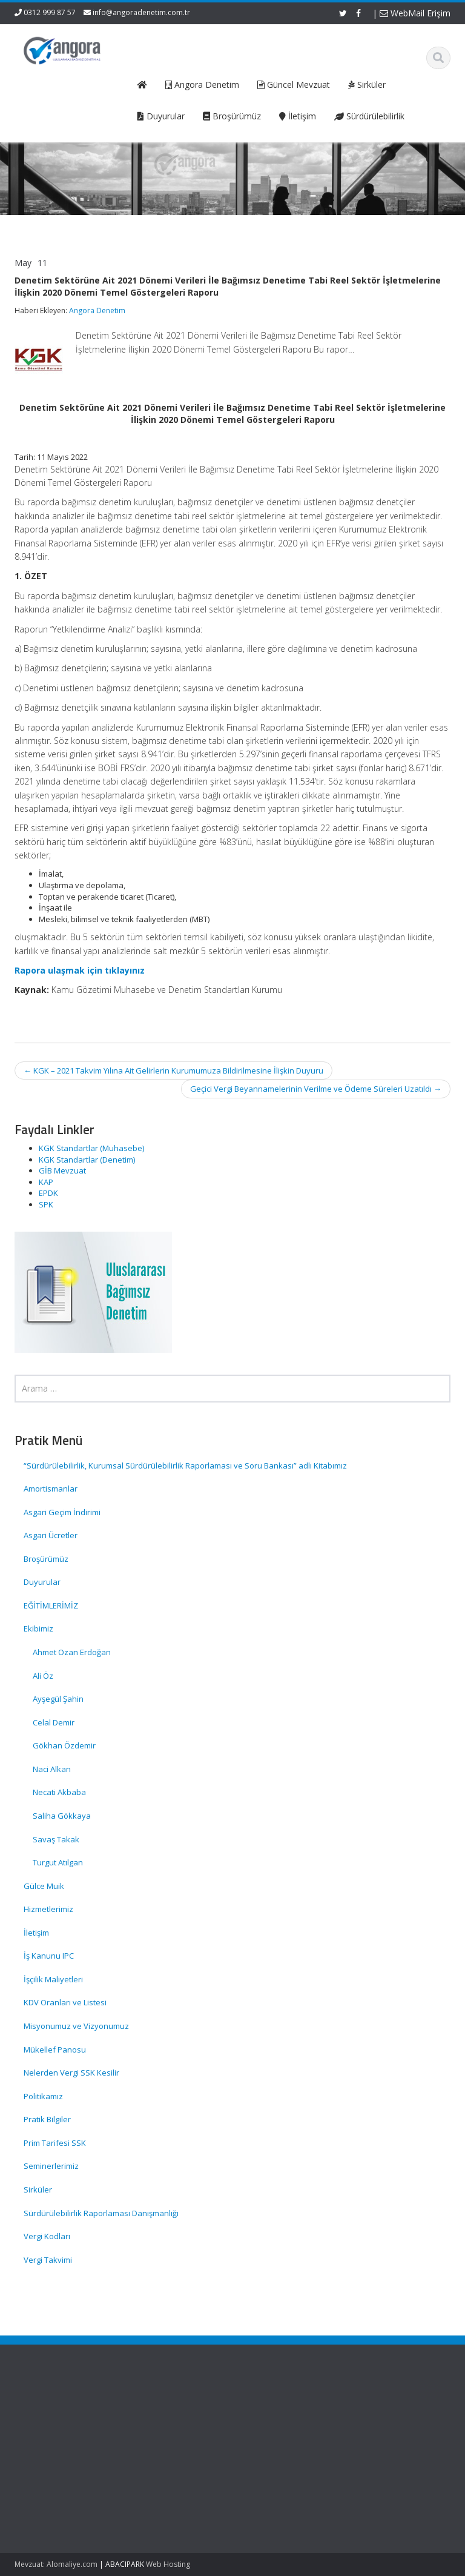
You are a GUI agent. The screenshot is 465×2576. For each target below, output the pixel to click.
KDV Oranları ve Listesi (65, 2002)
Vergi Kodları (47, 2236)
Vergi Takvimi (48, 2259)
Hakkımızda (188, 2422)
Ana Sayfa (186, 2411)
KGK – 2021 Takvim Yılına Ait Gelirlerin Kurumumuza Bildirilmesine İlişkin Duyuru (173, 1070)
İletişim (36, 1932)
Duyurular (42, 1581)
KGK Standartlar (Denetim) (87, 1159)
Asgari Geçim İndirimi (62, 1512)
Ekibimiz (38, 1628)
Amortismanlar (51, 1488)
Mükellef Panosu (55, 2049)
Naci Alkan (52, 1769)
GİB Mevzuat (62, 1170)
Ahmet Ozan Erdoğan (72, 1652)
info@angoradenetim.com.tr (141, 12)
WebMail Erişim (415, 13)
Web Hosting (168, 2564)
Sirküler (38, 2189)
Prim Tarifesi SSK (55, 2142)
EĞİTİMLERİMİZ (51, 1605)
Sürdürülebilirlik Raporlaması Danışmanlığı (101, 2213)
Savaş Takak (56, 1839)
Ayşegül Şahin (58, 1698)
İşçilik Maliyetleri (53, 1979)
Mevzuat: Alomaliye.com (56, 2564)
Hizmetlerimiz (48, 1909)
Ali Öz (43, 1675)
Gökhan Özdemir (64, 1745)
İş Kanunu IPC (49, 1955)
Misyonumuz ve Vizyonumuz (76, 2025)
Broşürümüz (46, 1558)
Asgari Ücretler (51, 1535)
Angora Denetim (97, 310)
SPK (46, 1204)
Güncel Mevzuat (197, 2445)
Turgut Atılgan (58, 1862)
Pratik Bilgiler (47, 2119)
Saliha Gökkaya (62, 1815)
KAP (46, 1182)
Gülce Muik (44, 1886)
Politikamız (43, 2096)
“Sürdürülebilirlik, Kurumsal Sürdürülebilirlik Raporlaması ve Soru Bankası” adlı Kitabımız (186, 1465)
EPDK (48, 1192)
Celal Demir (53, 1722)
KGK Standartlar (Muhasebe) (91, 1148)
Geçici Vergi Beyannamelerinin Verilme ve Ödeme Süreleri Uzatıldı (315, 1088)
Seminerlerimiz (51, 2165)
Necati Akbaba (59, 1792)
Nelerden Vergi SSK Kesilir (71, 2072)
